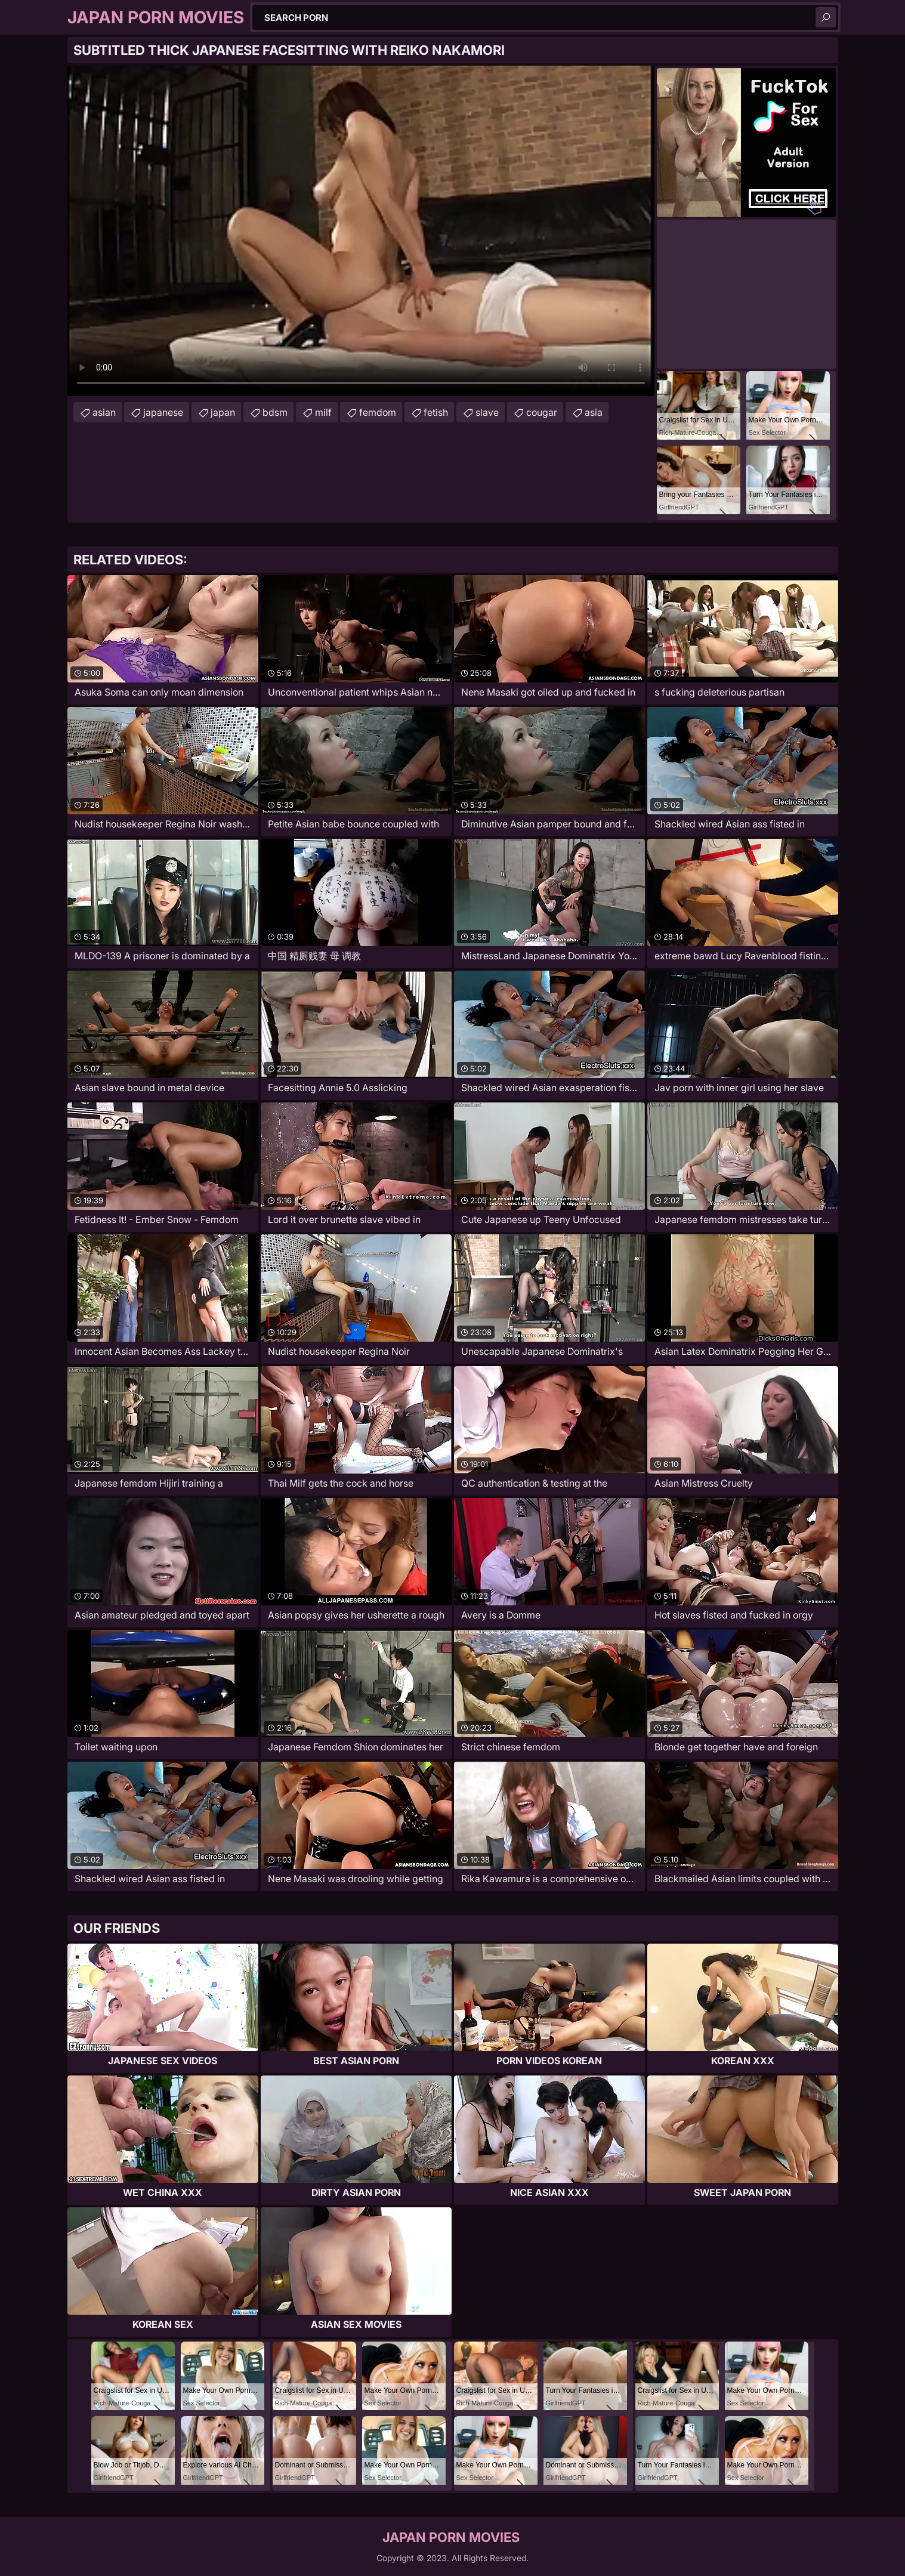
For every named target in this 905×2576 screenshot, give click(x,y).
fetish (436, 412)
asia (594, 412)
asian (104, 412)
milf (323, 412)
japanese (163, 412)
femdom (377, 412)
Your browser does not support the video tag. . (360, 231)
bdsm (275, 412)
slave (487, 412)
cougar (541, 412)
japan (223, 412)
